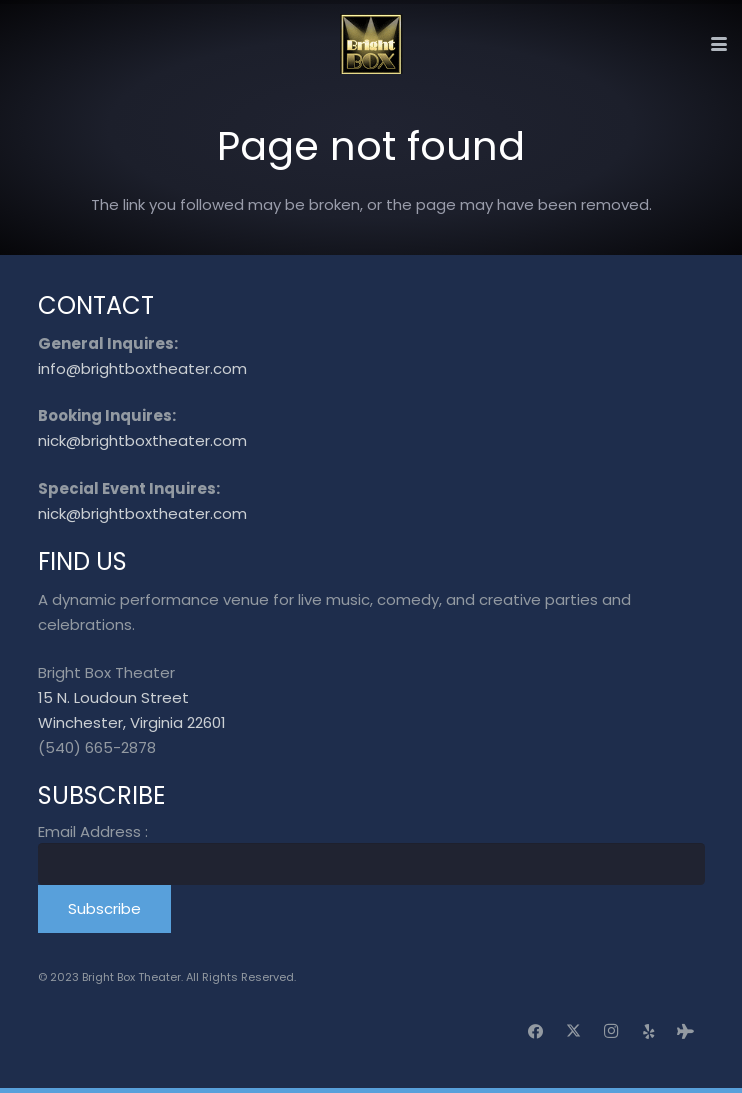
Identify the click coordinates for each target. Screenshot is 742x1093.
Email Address (93, 831)
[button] (719, 44)
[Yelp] (649, 1032)
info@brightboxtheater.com (142, 368)
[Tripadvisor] (686, 1032)
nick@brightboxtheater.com (142, 440)
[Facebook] (536, 1032)
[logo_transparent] (371, 44)
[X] (574, 1032)
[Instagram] (611, 1032)
